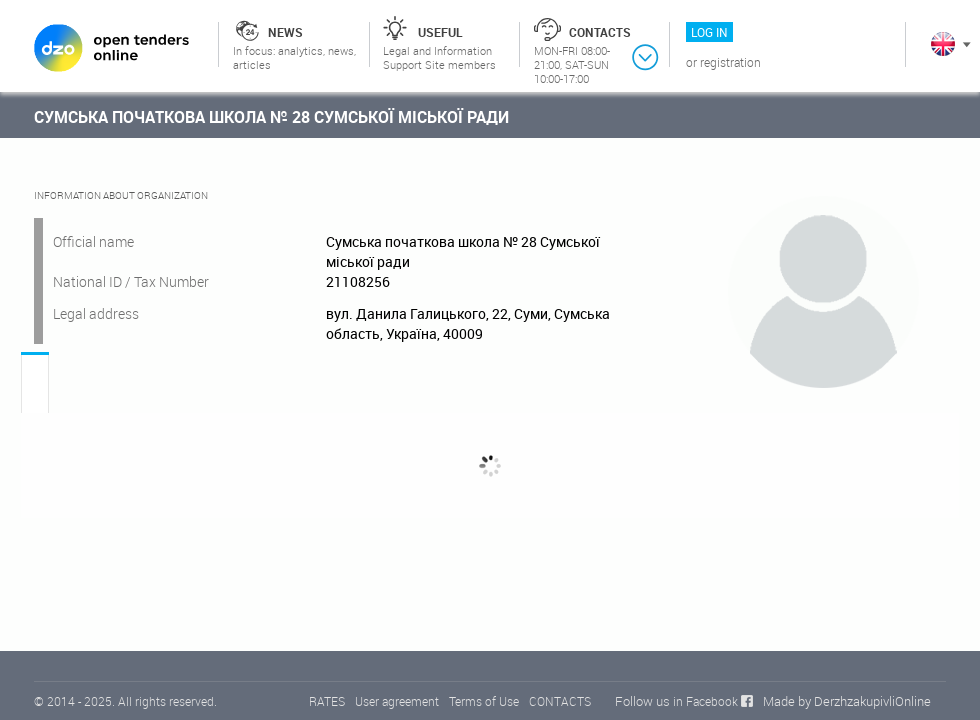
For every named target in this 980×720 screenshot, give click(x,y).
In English (943, 44)
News (285, 32)
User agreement (397, 701)
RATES (327, 701)
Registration (730, 62)
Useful (440, 32)
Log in (709, 32)
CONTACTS (560, 701)
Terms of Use (484, 701)
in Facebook (705, 701)
